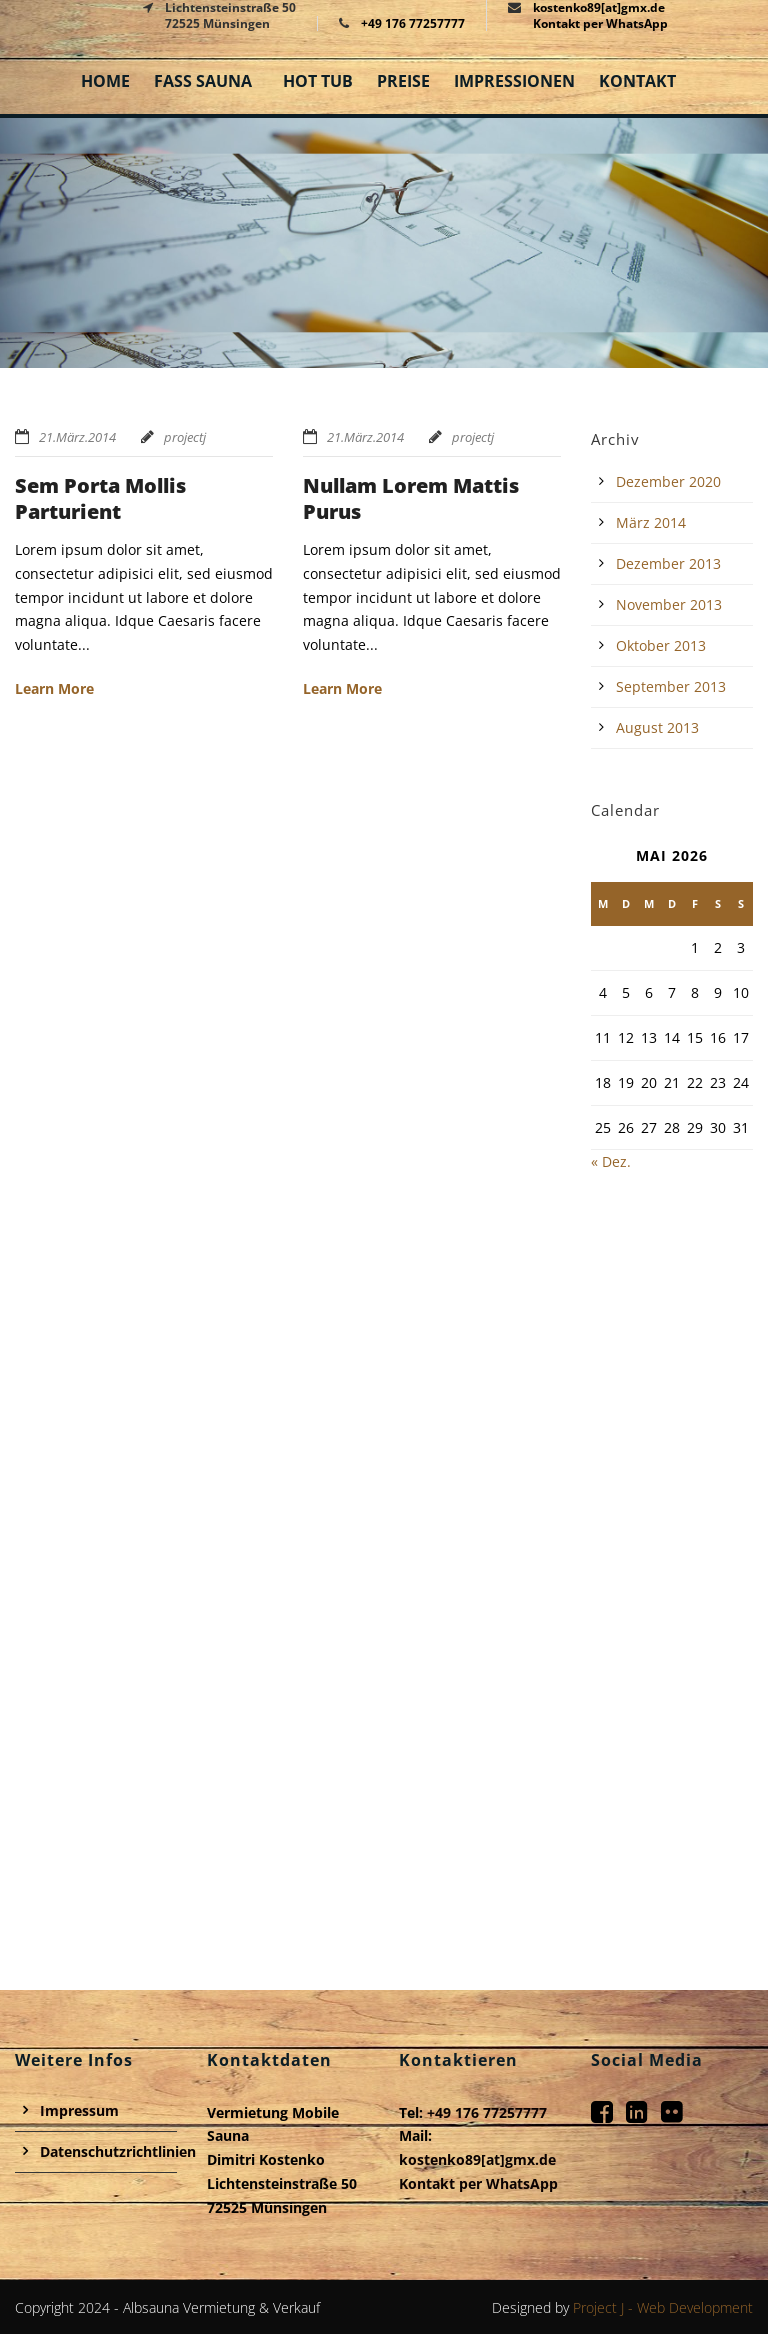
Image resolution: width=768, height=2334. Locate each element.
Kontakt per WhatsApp (600, 23)
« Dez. (611, 1161)
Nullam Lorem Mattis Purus (411, 498)
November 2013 (669, 604)
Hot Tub (318, 81)
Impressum (79, 2110)
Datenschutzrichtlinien (118, 2151)
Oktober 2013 (661, 645)
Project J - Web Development (663, 2307)
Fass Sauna (203, 81)
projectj (185, 437)
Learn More (54, 688)
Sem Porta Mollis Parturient (100, 498)
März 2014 (651, 522)
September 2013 (671, 686)
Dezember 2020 (668, 481)
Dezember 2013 (668, 563)
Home (105, 81)
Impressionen (514, 81)
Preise (403, 81)
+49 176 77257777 (413, 23)
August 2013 (657, 727)
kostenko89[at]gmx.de (477, 2159)
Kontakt (637, 81)
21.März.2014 (77, 437)
